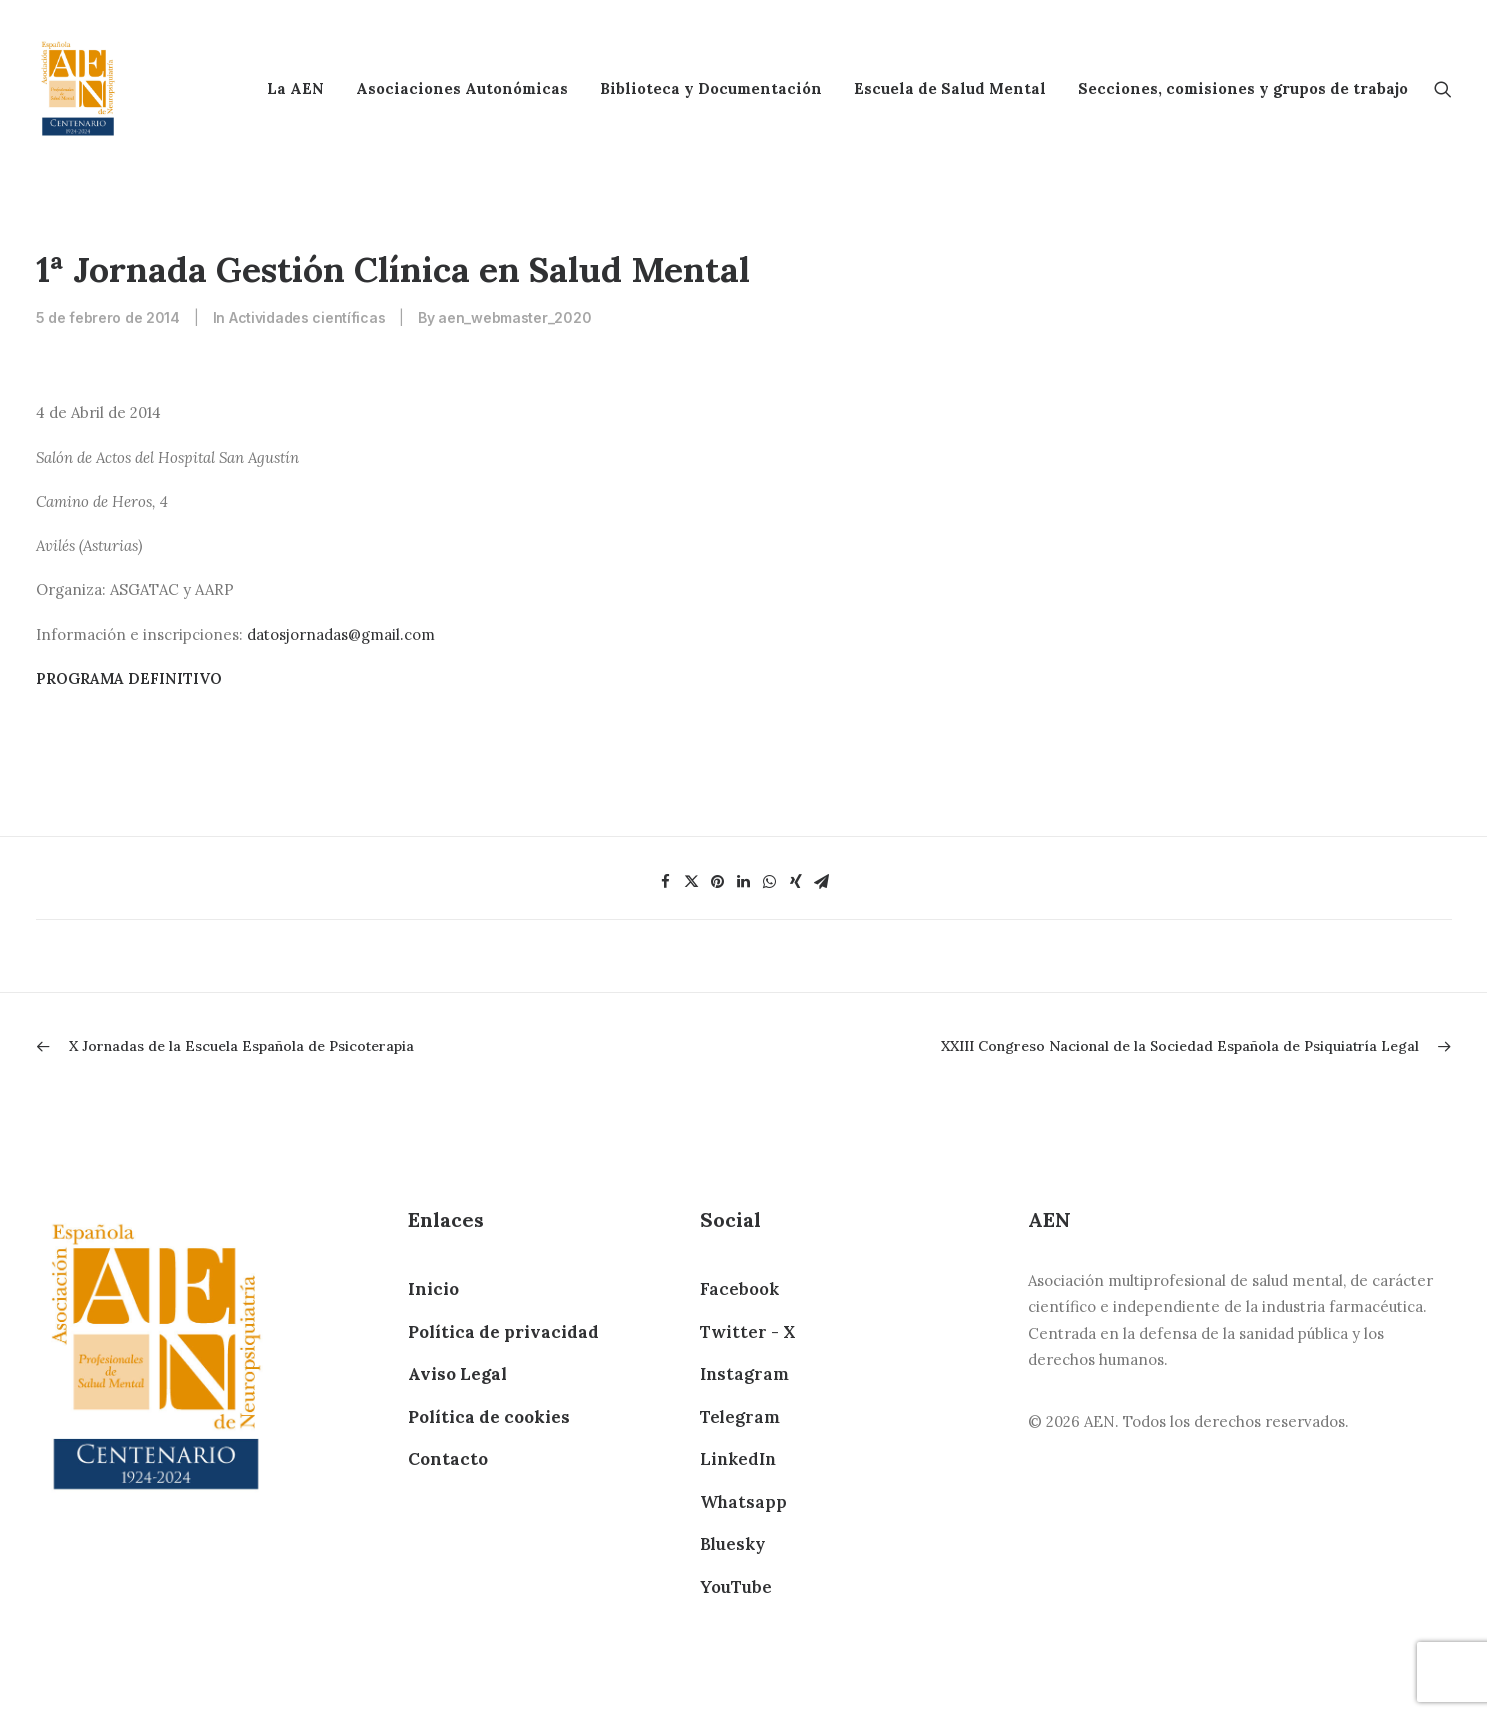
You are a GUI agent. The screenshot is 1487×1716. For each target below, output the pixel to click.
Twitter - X (747, 1332)
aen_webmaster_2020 (514, 317)
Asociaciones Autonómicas (462, 88)
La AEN (295, 88)
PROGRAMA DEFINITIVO (129, 678)
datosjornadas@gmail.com (341, 634)
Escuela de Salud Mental (950, 88)
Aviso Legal (457, 1374)
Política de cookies (489, 1417)
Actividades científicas (307, 317)
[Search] (1443, 88)
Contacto (448, 1459)
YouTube (736, 1587)
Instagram (744, 1374)
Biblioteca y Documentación (711, 88)
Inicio (433, 1289)
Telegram (740, 1417)
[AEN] (78, 88)
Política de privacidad (503, 1332)
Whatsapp (743, 1502)
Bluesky (732, 1544)
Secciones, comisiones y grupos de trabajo (1243, 88)
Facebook (739, 1289)
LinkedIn (738, 1459)
